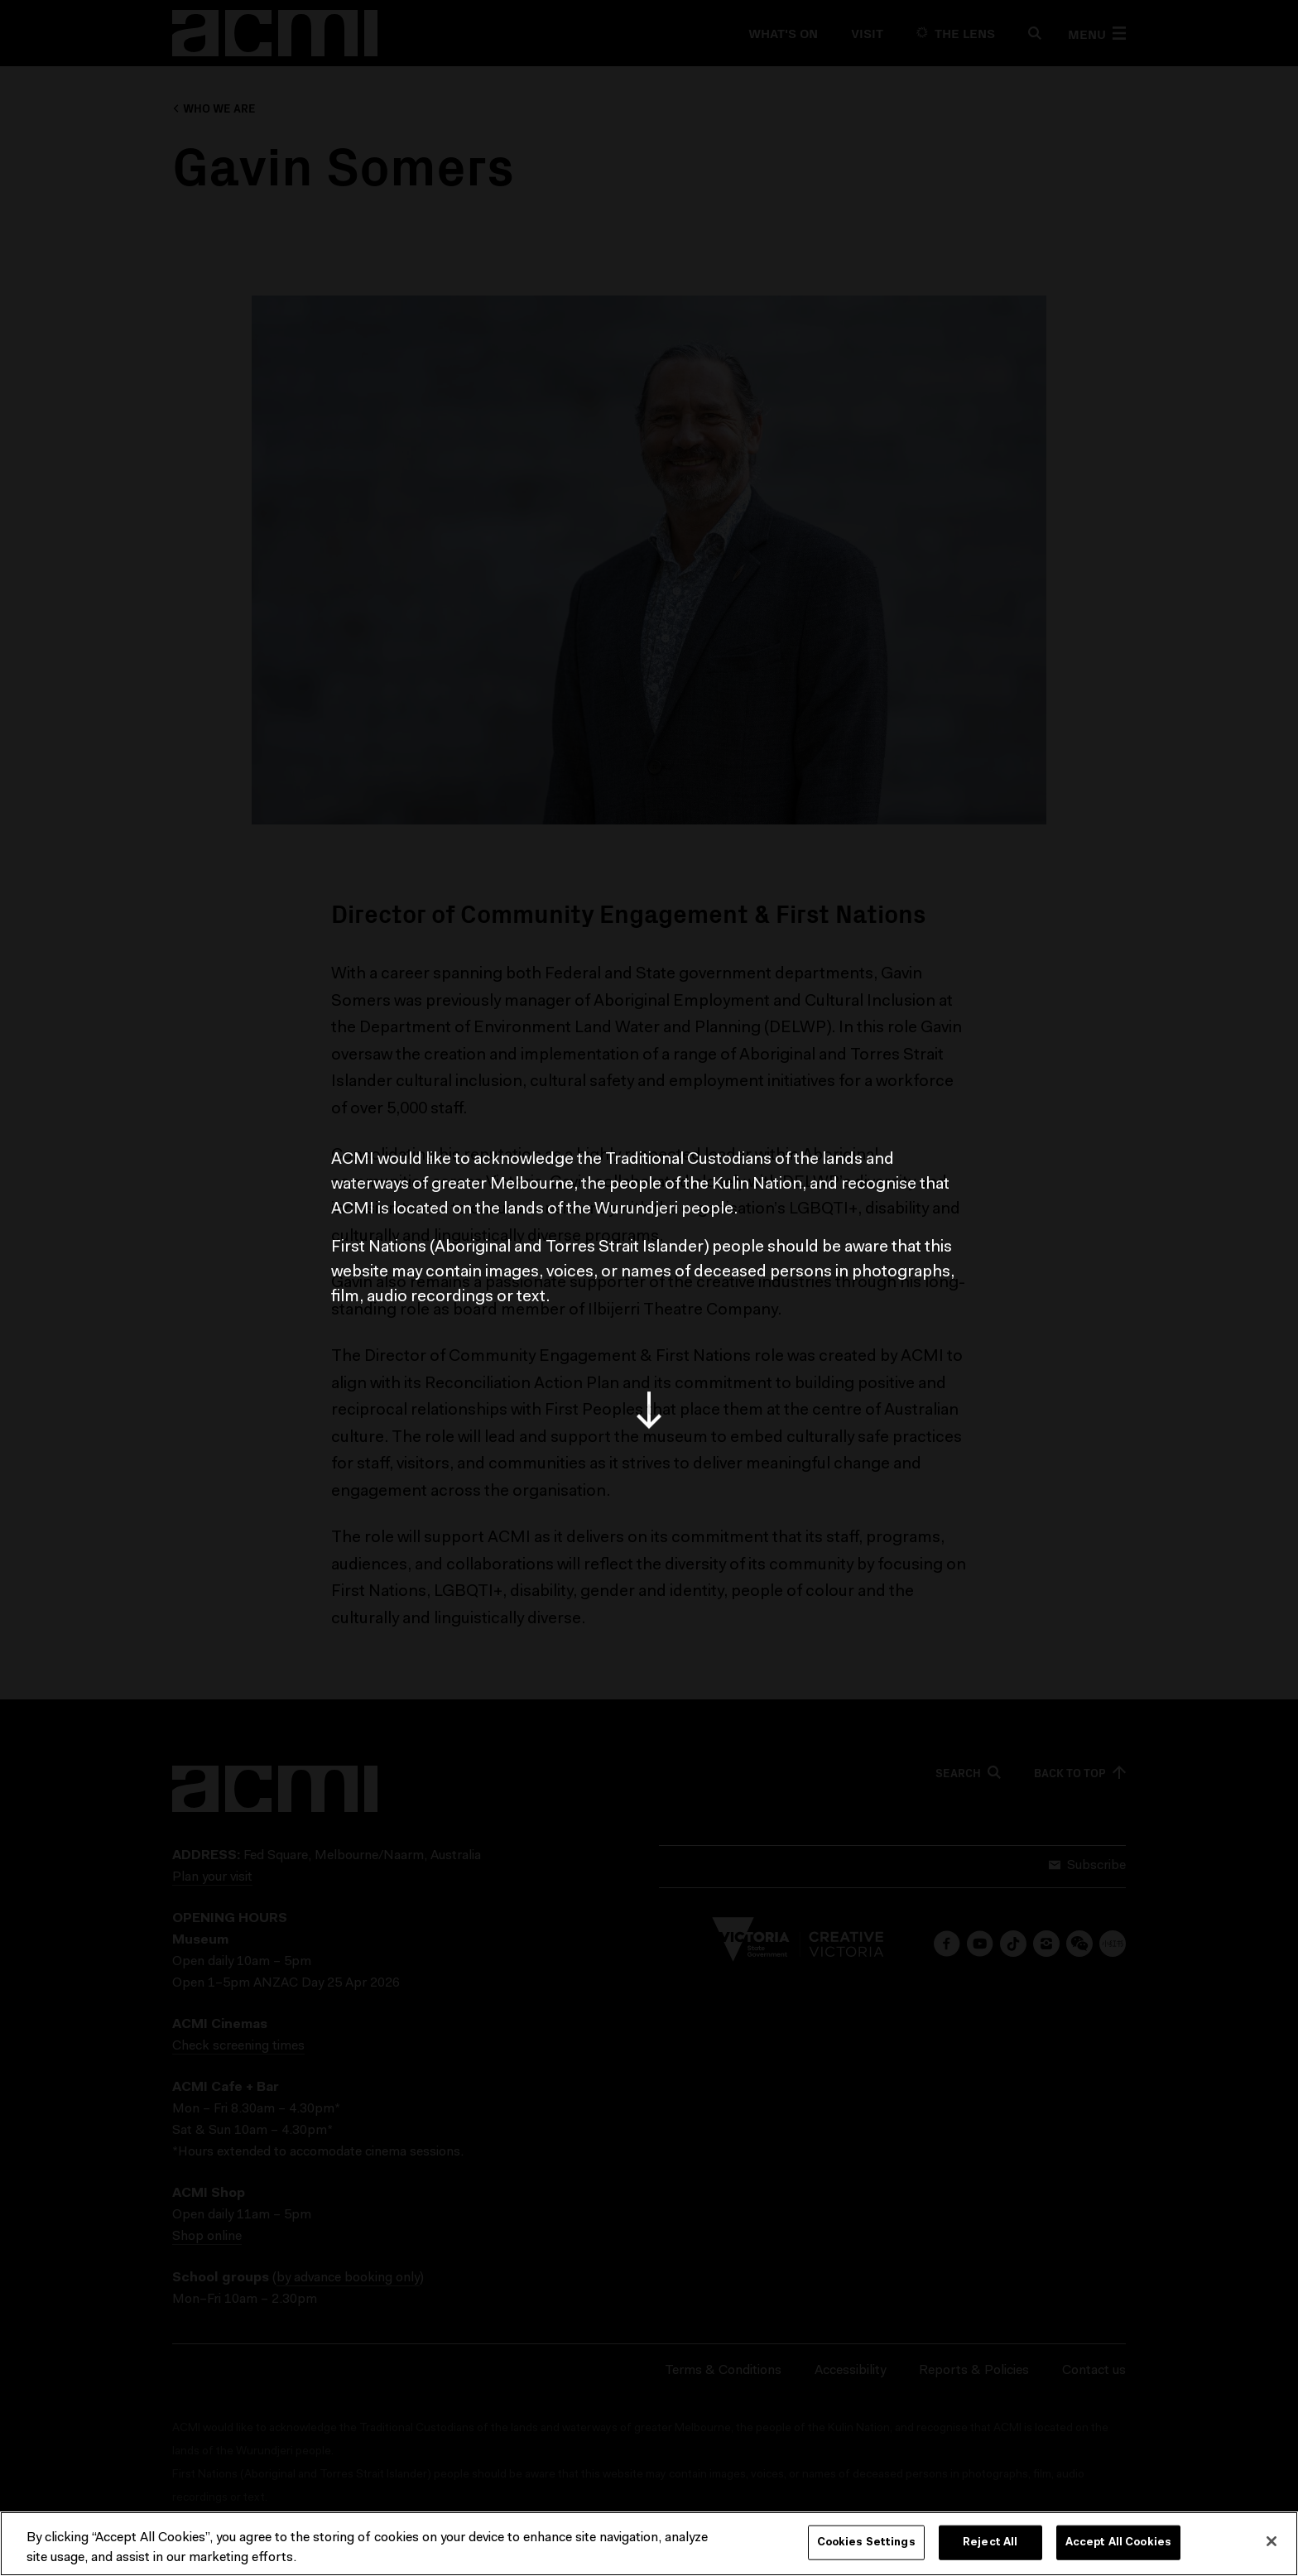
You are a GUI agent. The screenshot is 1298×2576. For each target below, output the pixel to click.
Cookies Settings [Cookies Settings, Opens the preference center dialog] (866, 2543)
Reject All (990, 2543)
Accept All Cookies (1118, 2543)
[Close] (1271, 2543)
